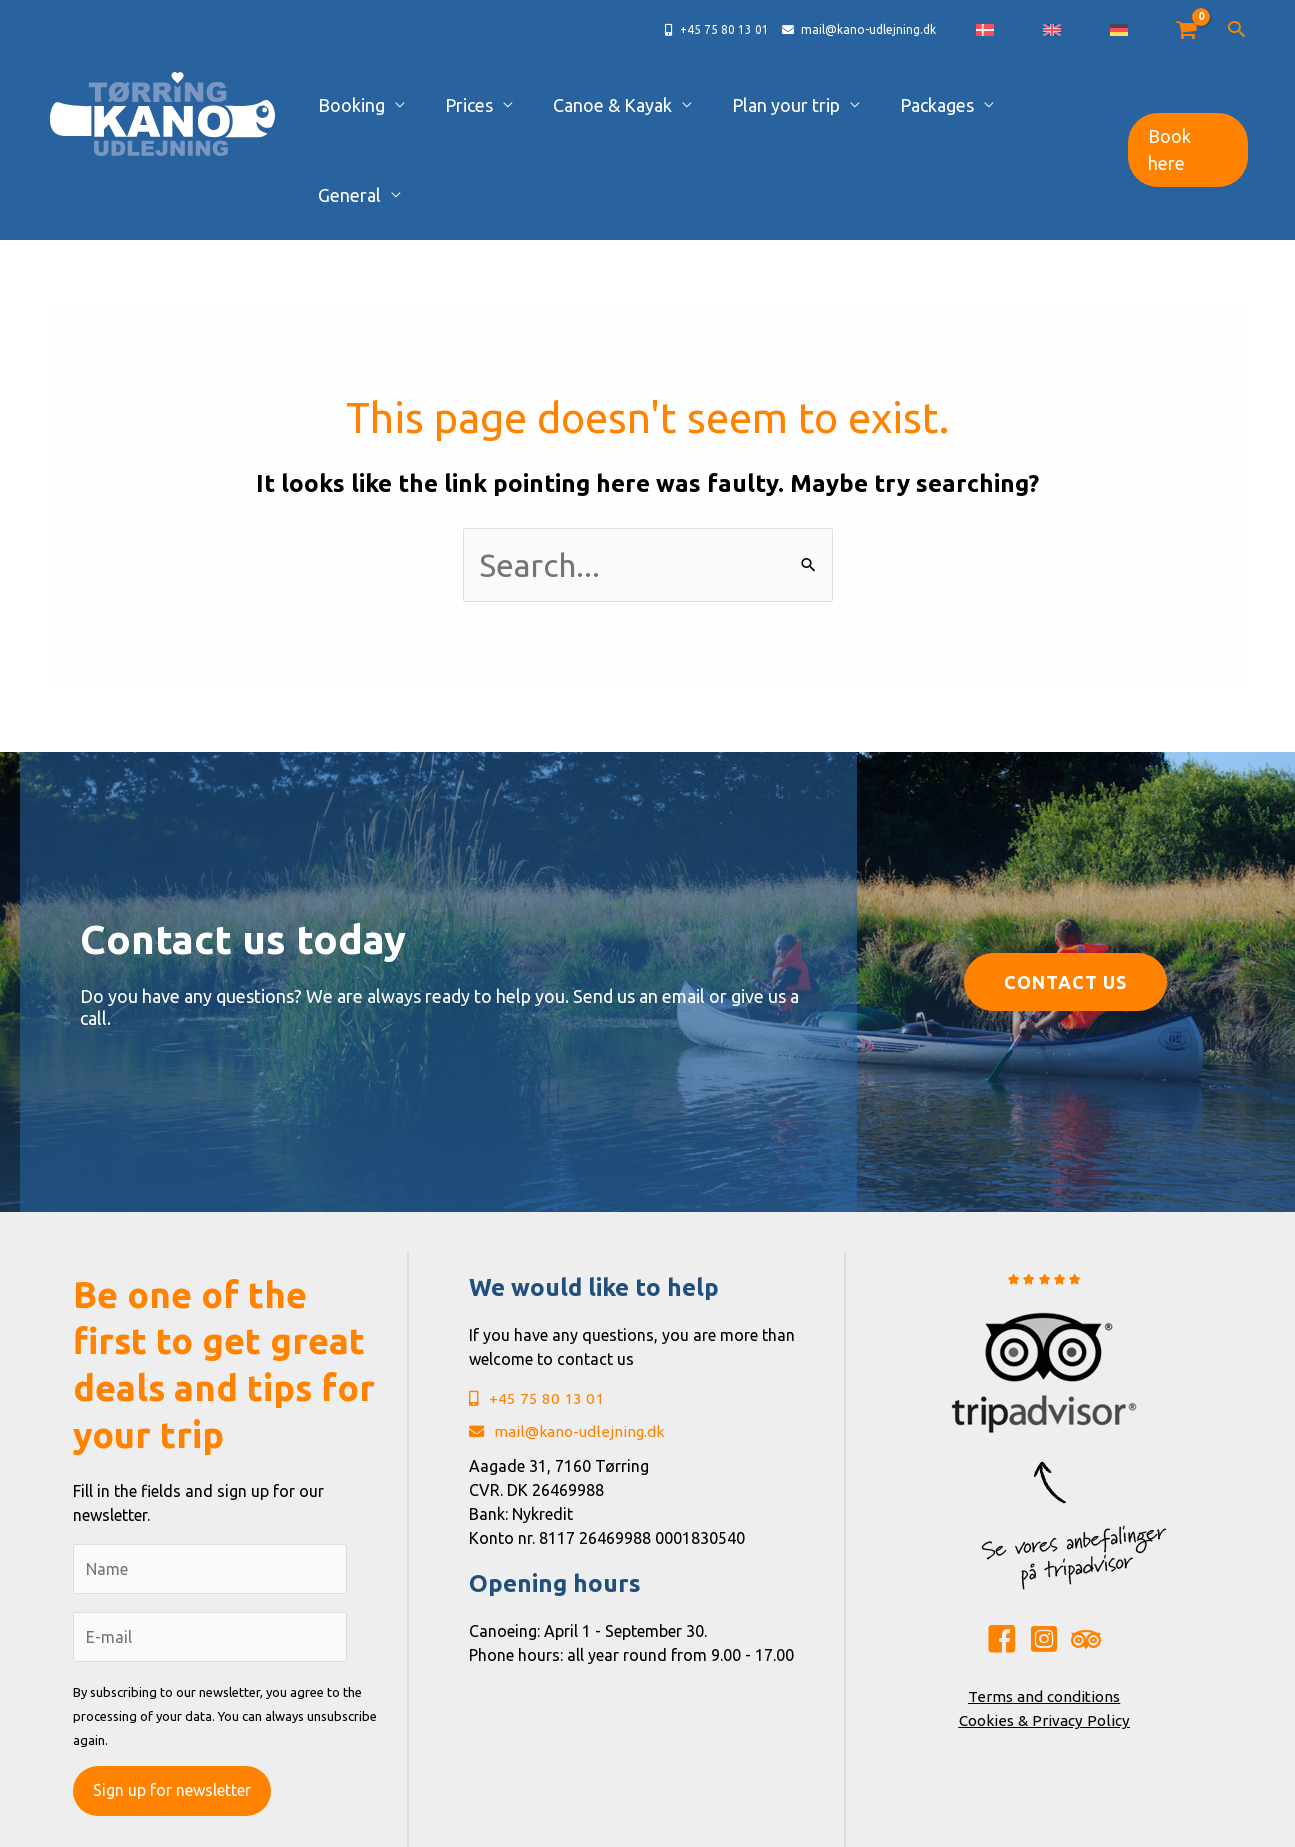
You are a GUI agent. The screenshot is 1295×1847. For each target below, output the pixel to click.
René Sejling (826, 1825)
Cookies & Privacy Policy (1044, 1630)
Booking (439, 105)
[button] (1236, 30)
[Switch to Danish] (1070, 30)
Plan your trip (808, 105)
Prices (535, 105)
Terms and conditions (1044, 1606)
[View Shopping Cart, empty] (1186, 30)
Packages (937, 105)
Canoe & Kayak (656, 105)
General (1043, 105)
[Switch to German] (1136, 30)
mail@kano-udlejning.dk (569, 1344)
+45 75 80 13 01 (536, 1310)
